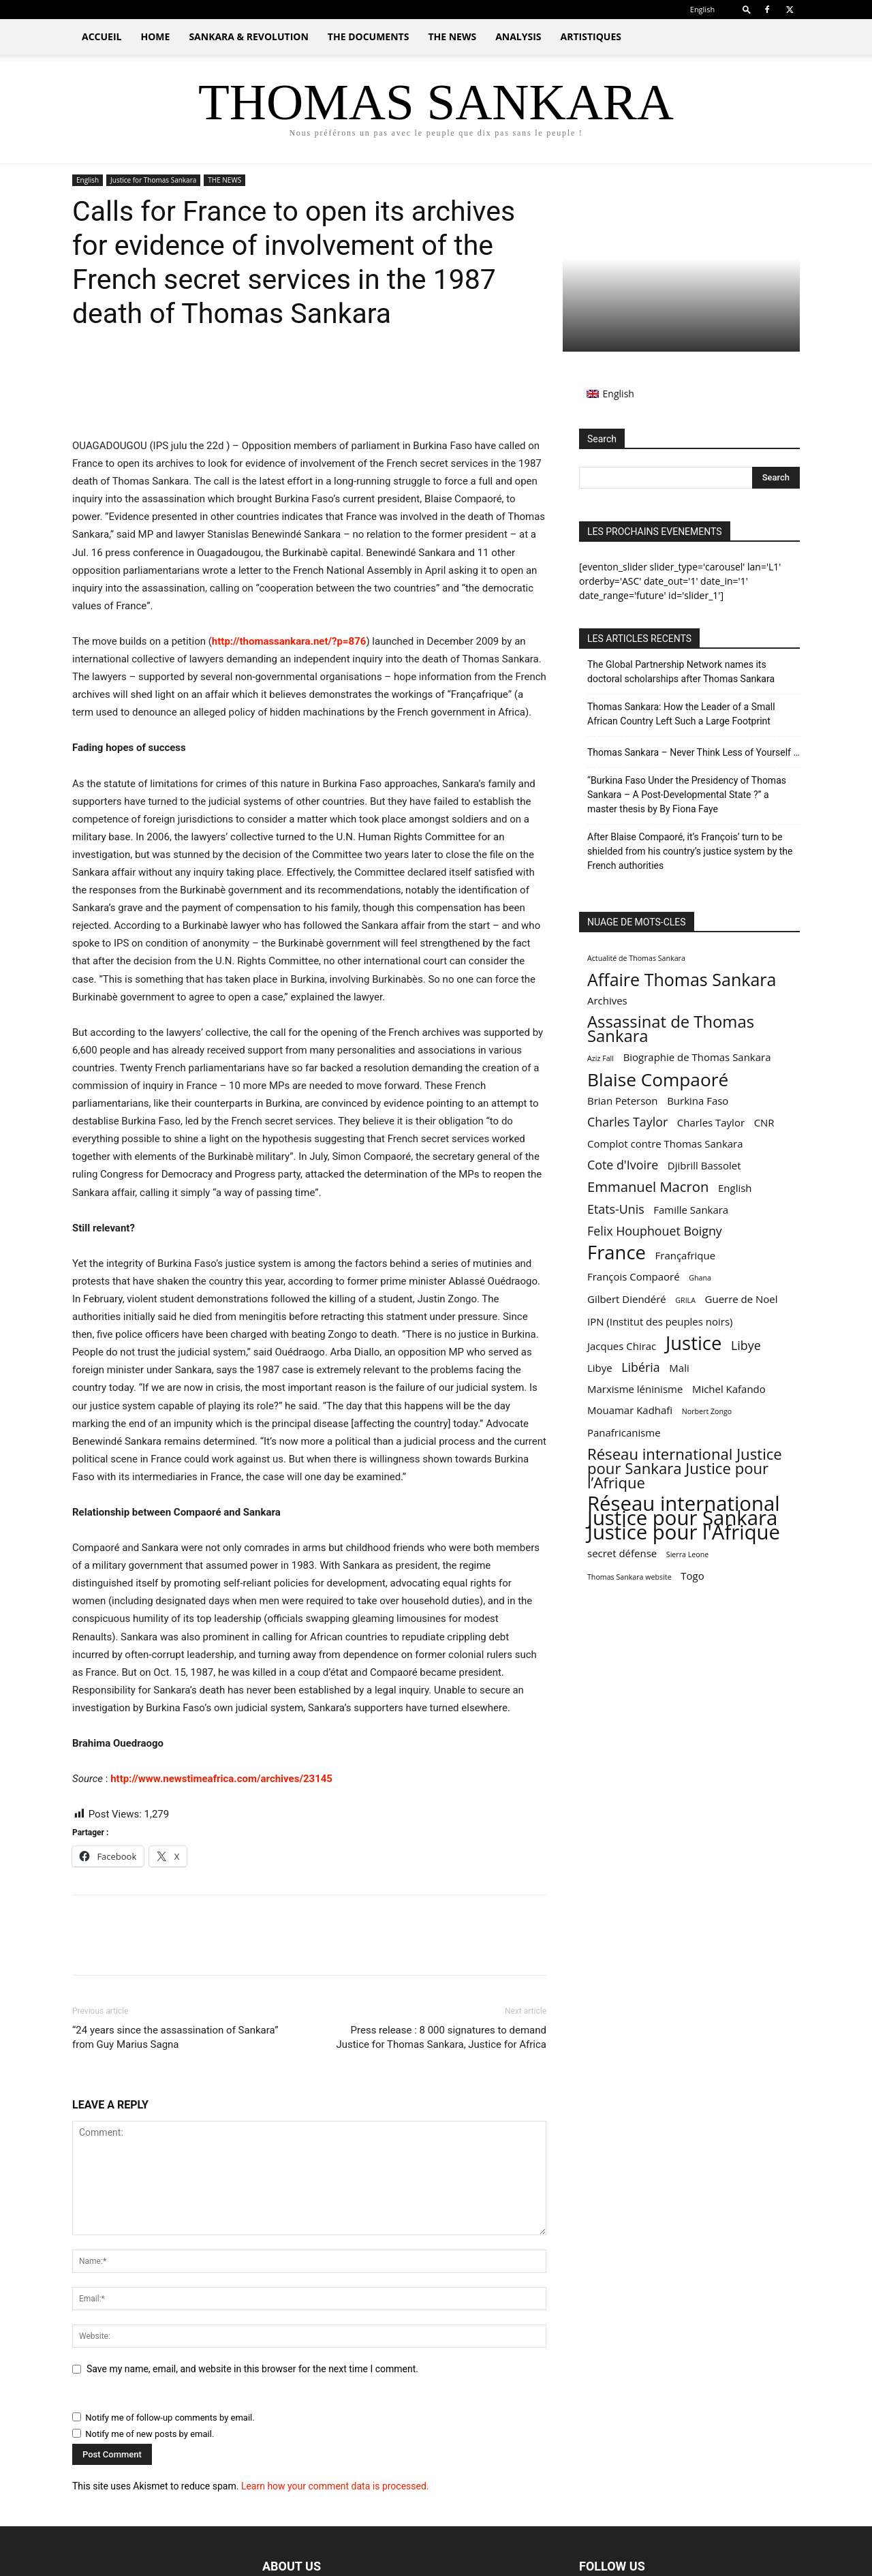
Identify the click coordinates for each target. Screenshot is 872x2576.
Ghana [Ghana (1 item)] (700, 1278)
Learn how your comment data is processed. (335, 2486)
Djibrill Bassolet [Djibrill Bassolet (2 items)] (704, 1165)
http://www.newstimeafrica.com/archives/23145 (221, 1779)
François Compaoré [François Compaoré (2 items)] (633, 1276)
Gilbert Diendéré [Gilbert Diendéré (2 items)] (626, 1299)
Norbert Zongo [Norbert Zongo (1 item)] (707, 1411)
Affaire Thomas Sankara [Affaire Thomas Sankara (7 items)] (681, 979)
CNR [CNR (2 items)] (764, 1122)
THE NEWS (452, 36)
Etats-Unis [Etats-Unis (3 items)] (615, 1209)
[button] (746, 9)
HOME (155, 36)
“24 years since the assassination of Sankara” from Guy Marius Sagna (175, 2037)
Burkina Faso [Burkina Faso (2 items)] (697, 1100)
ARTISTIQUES (591, 36)
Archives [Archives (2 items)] (607, 1000)
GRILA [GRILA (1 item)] (685, 1300)
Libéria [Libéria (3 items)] (640, 1367)
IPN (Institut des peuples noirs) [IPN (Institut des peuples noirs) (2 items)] (659, 1321)
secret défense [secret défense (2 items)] (622, 1553)
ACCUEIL (101, 36)
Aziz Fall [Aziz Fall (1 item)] (600, 1058)
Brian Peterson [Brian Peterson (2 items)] (622, 1100)
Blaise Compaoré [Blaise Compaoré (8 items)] (657, 1080)
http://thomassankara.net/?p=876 (289, 641)
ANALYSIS (518, 36)
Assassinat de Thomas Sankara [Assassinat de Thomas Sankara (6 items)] (670, 1029)
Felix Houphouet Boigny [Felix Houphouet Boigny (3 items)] (654, 1231)
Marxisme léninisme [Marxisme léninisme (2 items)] (635, 1389)
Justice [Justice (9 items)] (693, 1343)
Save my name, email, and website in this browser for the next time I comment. (252, 2368)
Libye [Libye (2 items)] (599, 1368)
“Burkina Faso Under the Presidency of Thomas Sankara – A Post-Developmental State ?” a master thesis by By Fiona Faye (686, 794)
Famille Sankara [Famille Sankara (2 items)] (690, 1209)
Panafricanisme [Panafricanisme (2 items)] (624, 1432)
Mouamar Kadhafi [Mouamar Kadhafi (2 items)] (629, 1410)
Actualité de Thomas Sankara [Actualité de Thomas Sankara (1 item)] (636, 958)
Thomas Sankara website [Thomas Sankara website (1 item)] (629, 1577)
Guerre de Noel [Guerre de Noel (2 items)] (741, 1299)
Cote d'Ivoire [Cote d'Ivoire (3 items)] (622, 1165)
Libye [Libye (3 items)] (746, 1345)
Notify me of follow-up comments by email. (169, 2417)
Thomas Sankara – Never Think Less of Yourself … (693, 752)
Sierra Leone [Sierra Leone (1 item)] (687, 1554)
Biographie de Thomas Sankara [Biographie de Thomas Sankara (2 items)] (697, 1057)
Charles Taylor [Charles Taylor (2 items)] (711, 1122)
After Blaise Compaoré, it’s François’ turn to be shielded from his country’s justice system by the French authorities (689, 851)
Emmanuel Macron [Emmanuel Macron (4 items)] (647, 1187)
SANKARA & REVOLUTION (248, 36)
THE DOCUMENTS (368, 36)
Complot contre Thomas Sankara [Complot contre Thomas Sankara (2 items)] (665, 1143)
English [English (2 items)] (735, 1188)
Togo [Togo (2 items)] (692, 1575)
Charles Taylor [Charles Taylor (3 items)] (627, 1122)
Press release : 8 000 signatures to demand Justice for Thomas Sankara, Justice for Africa (441, 2037)
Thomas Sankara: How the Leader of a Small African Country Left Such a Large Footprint (681, 713)
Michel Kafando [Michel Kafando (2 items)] (729, 1389)
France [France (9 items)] (616, 1252)
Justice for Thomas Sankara (153, 180)
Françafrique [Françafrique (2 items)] (685, 1255)
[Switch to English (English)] (610, 394)
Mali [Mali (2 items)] (679, 1368)
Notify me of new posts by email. (149, 2434)
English (87, 180)
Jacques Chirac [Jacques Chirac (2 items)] (621, 1346)
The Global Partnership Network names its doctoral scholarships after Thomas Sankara (681, 671)
